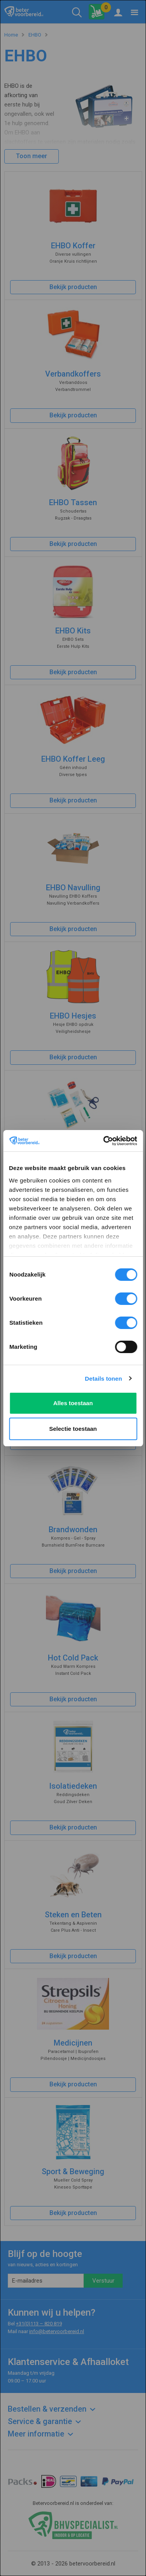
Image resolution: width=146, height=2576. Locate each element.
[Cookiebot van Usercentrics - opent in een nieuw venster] (104, 1141)
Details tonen (103, 1378)
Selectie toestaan (73, 1428)
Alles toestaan (73, 1403)
